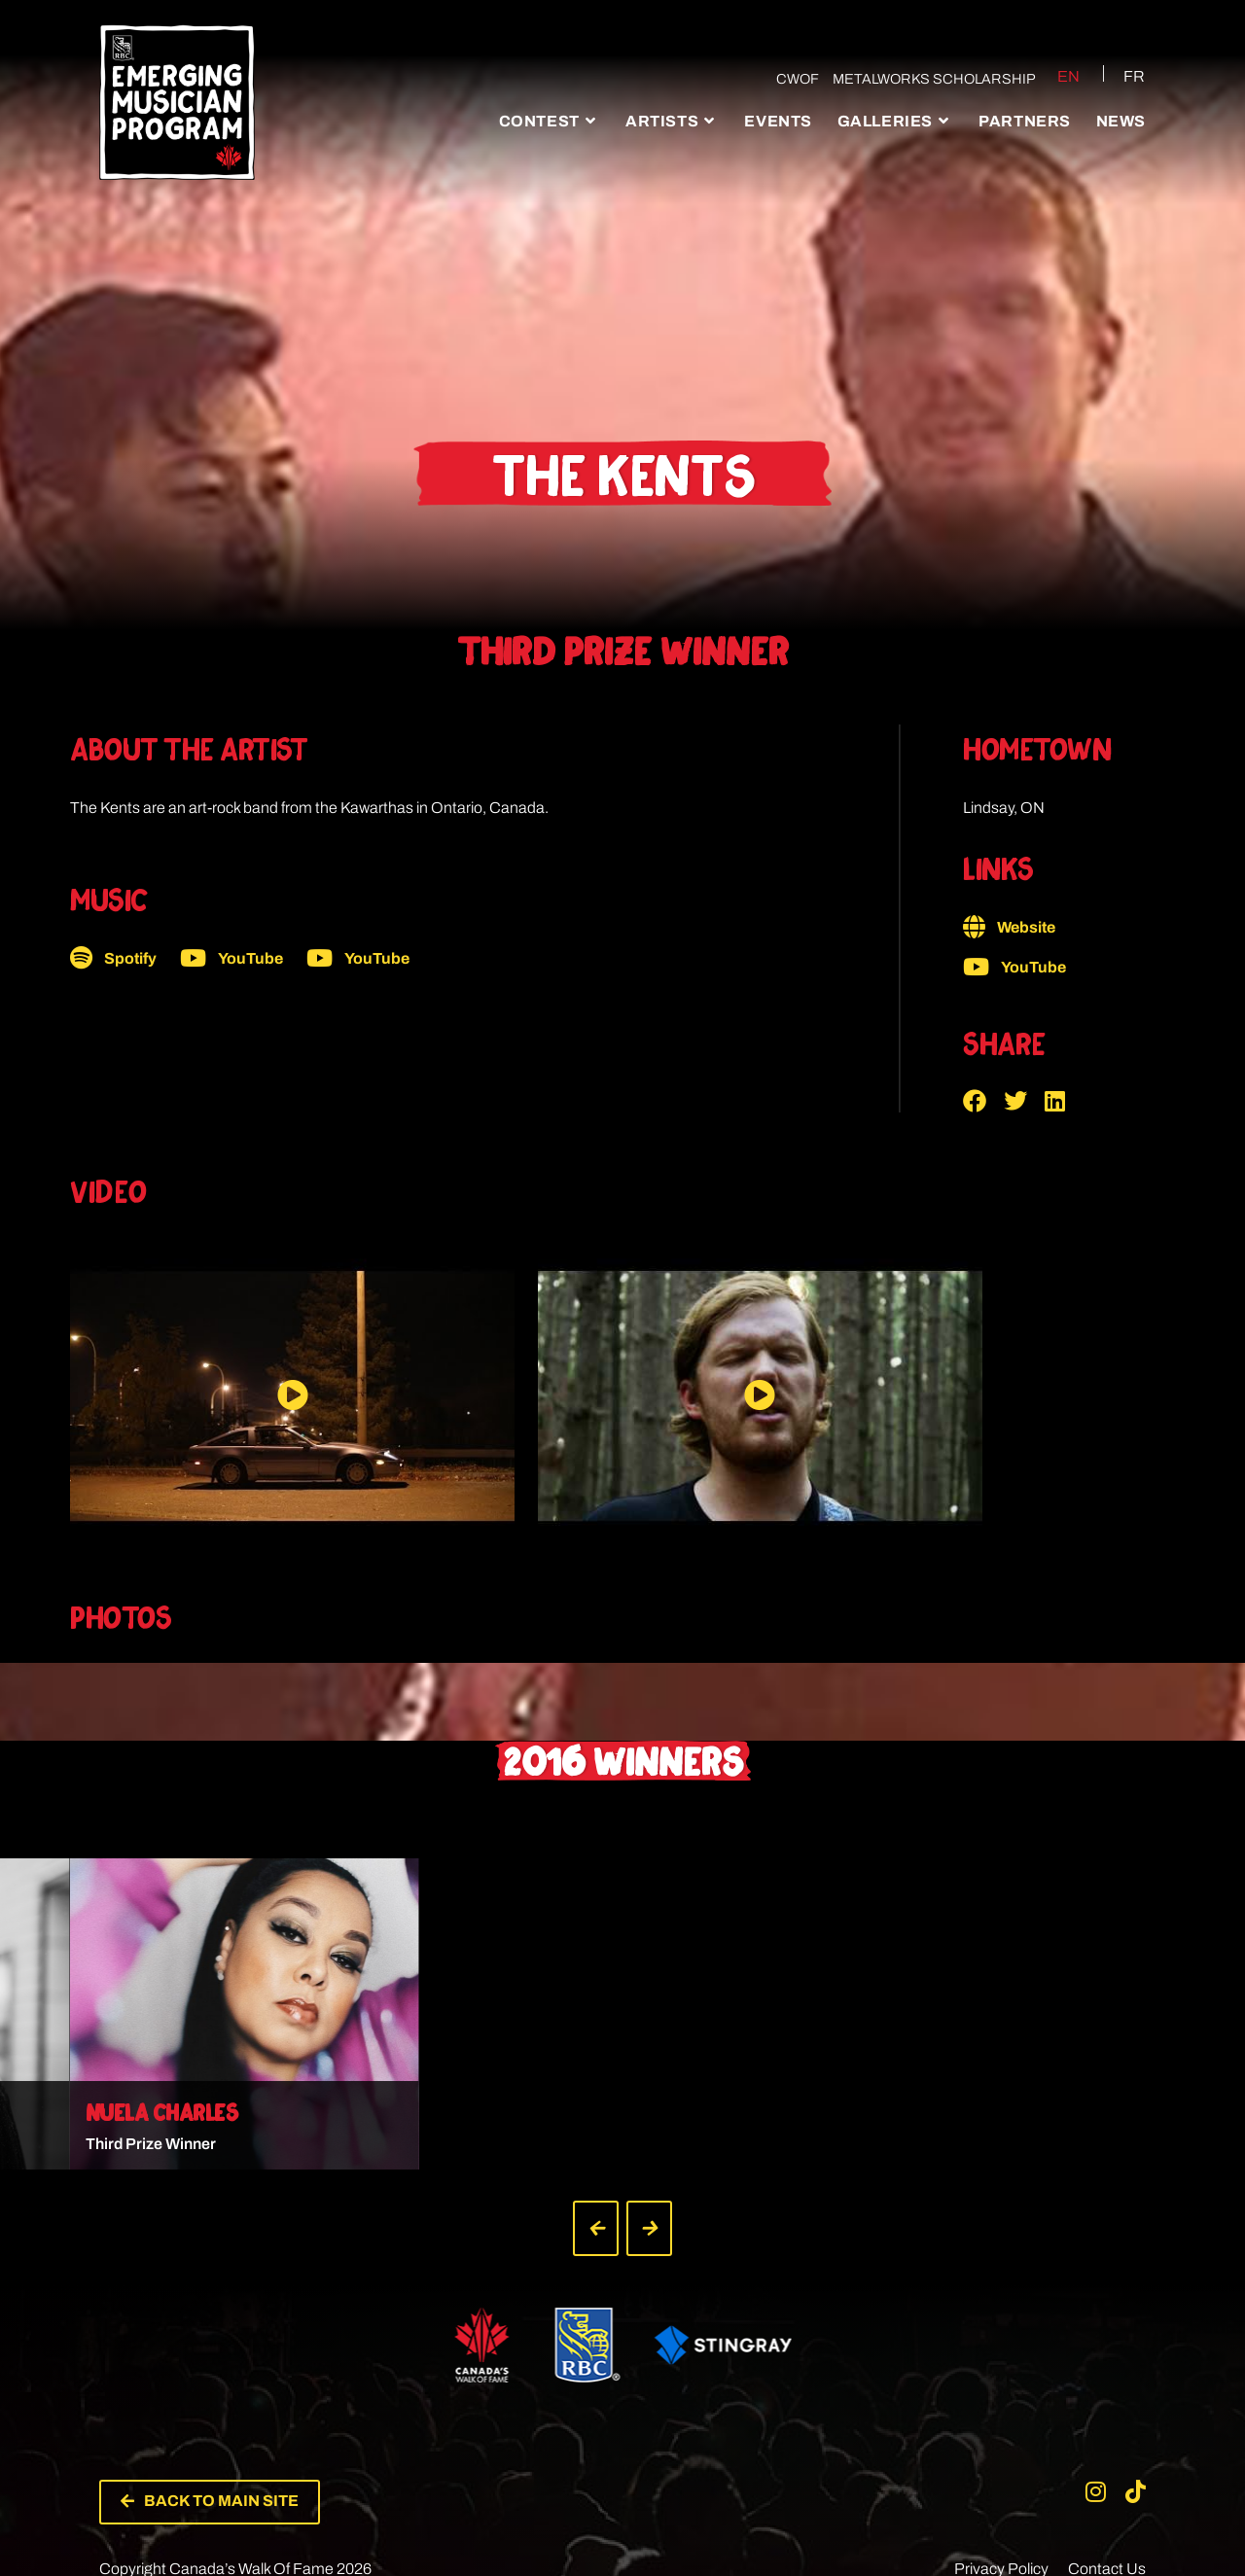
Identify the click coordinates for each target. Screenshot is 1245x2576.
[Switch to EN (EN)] (1053, 75)
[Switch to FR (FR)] (1122, 75)
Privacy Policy (1001, 2434)
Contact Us (1107, 2434)
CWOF (790, 79)
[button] (983, 1100)
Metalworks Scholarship (927, 79)
